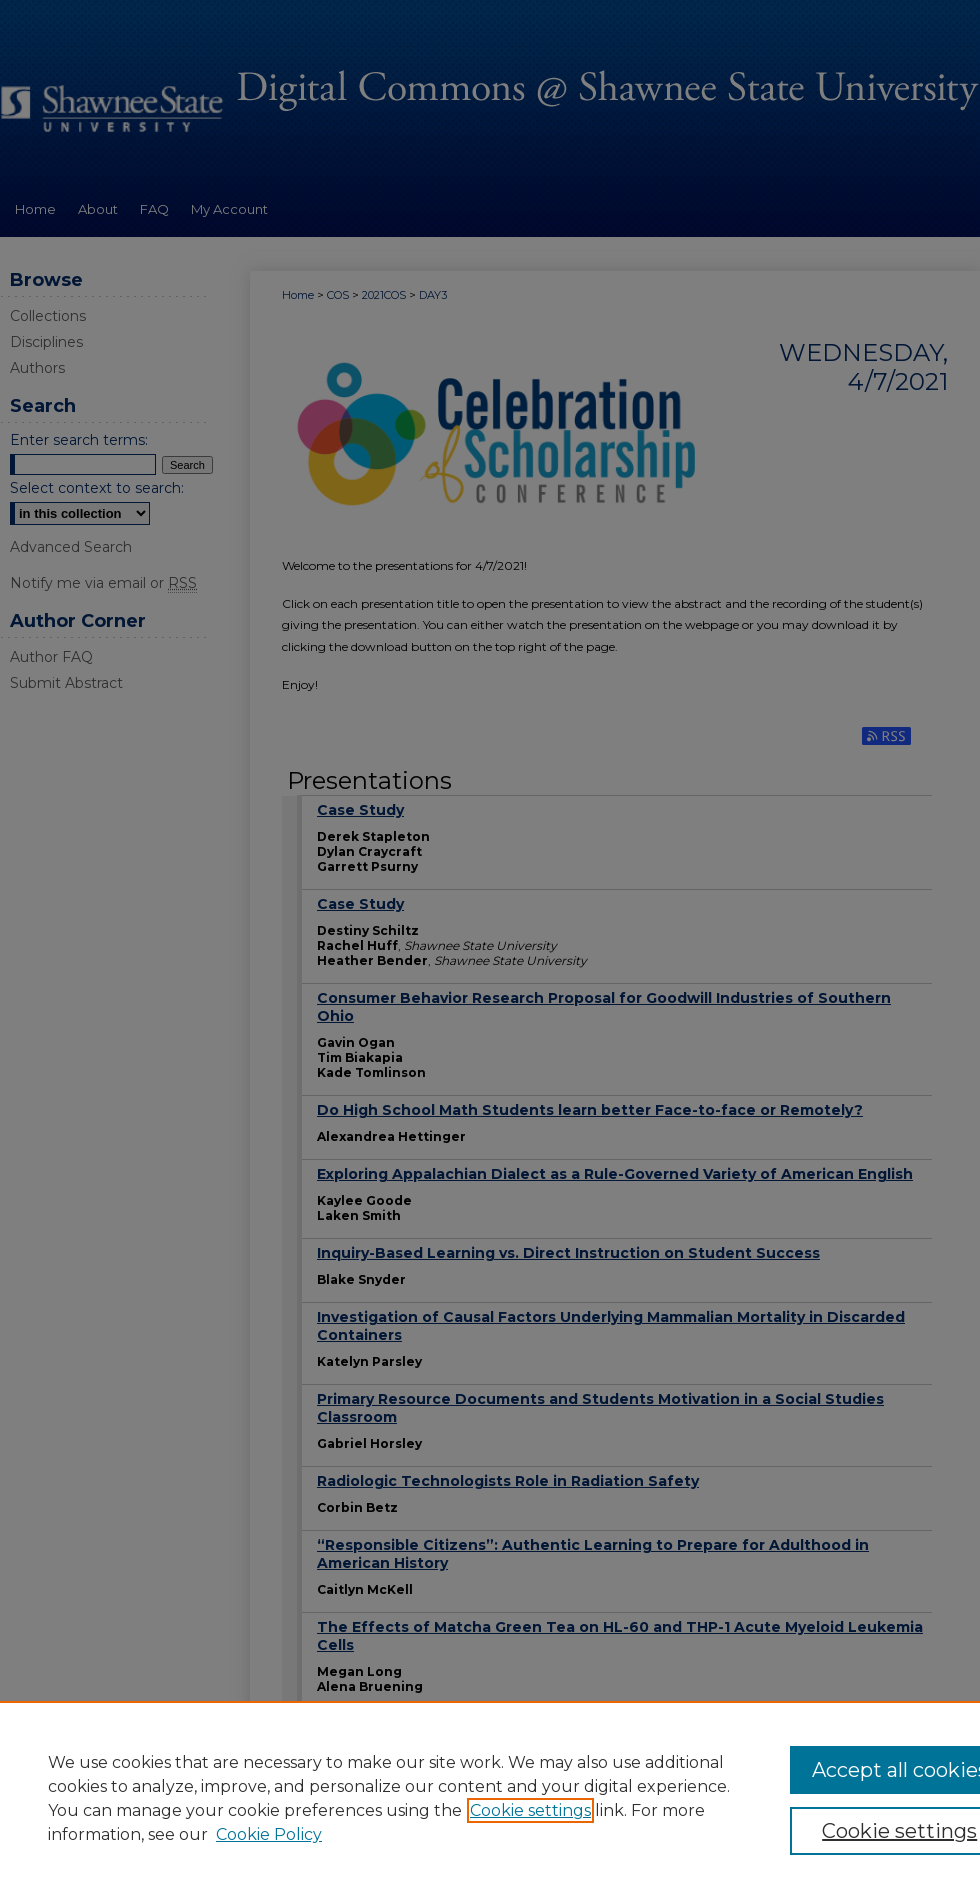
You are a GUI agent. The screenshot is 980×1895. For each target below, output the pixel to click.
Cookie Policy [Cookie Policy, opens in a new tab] (269, 1834)
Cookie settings (530, 1810)
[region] (490, 1798)
